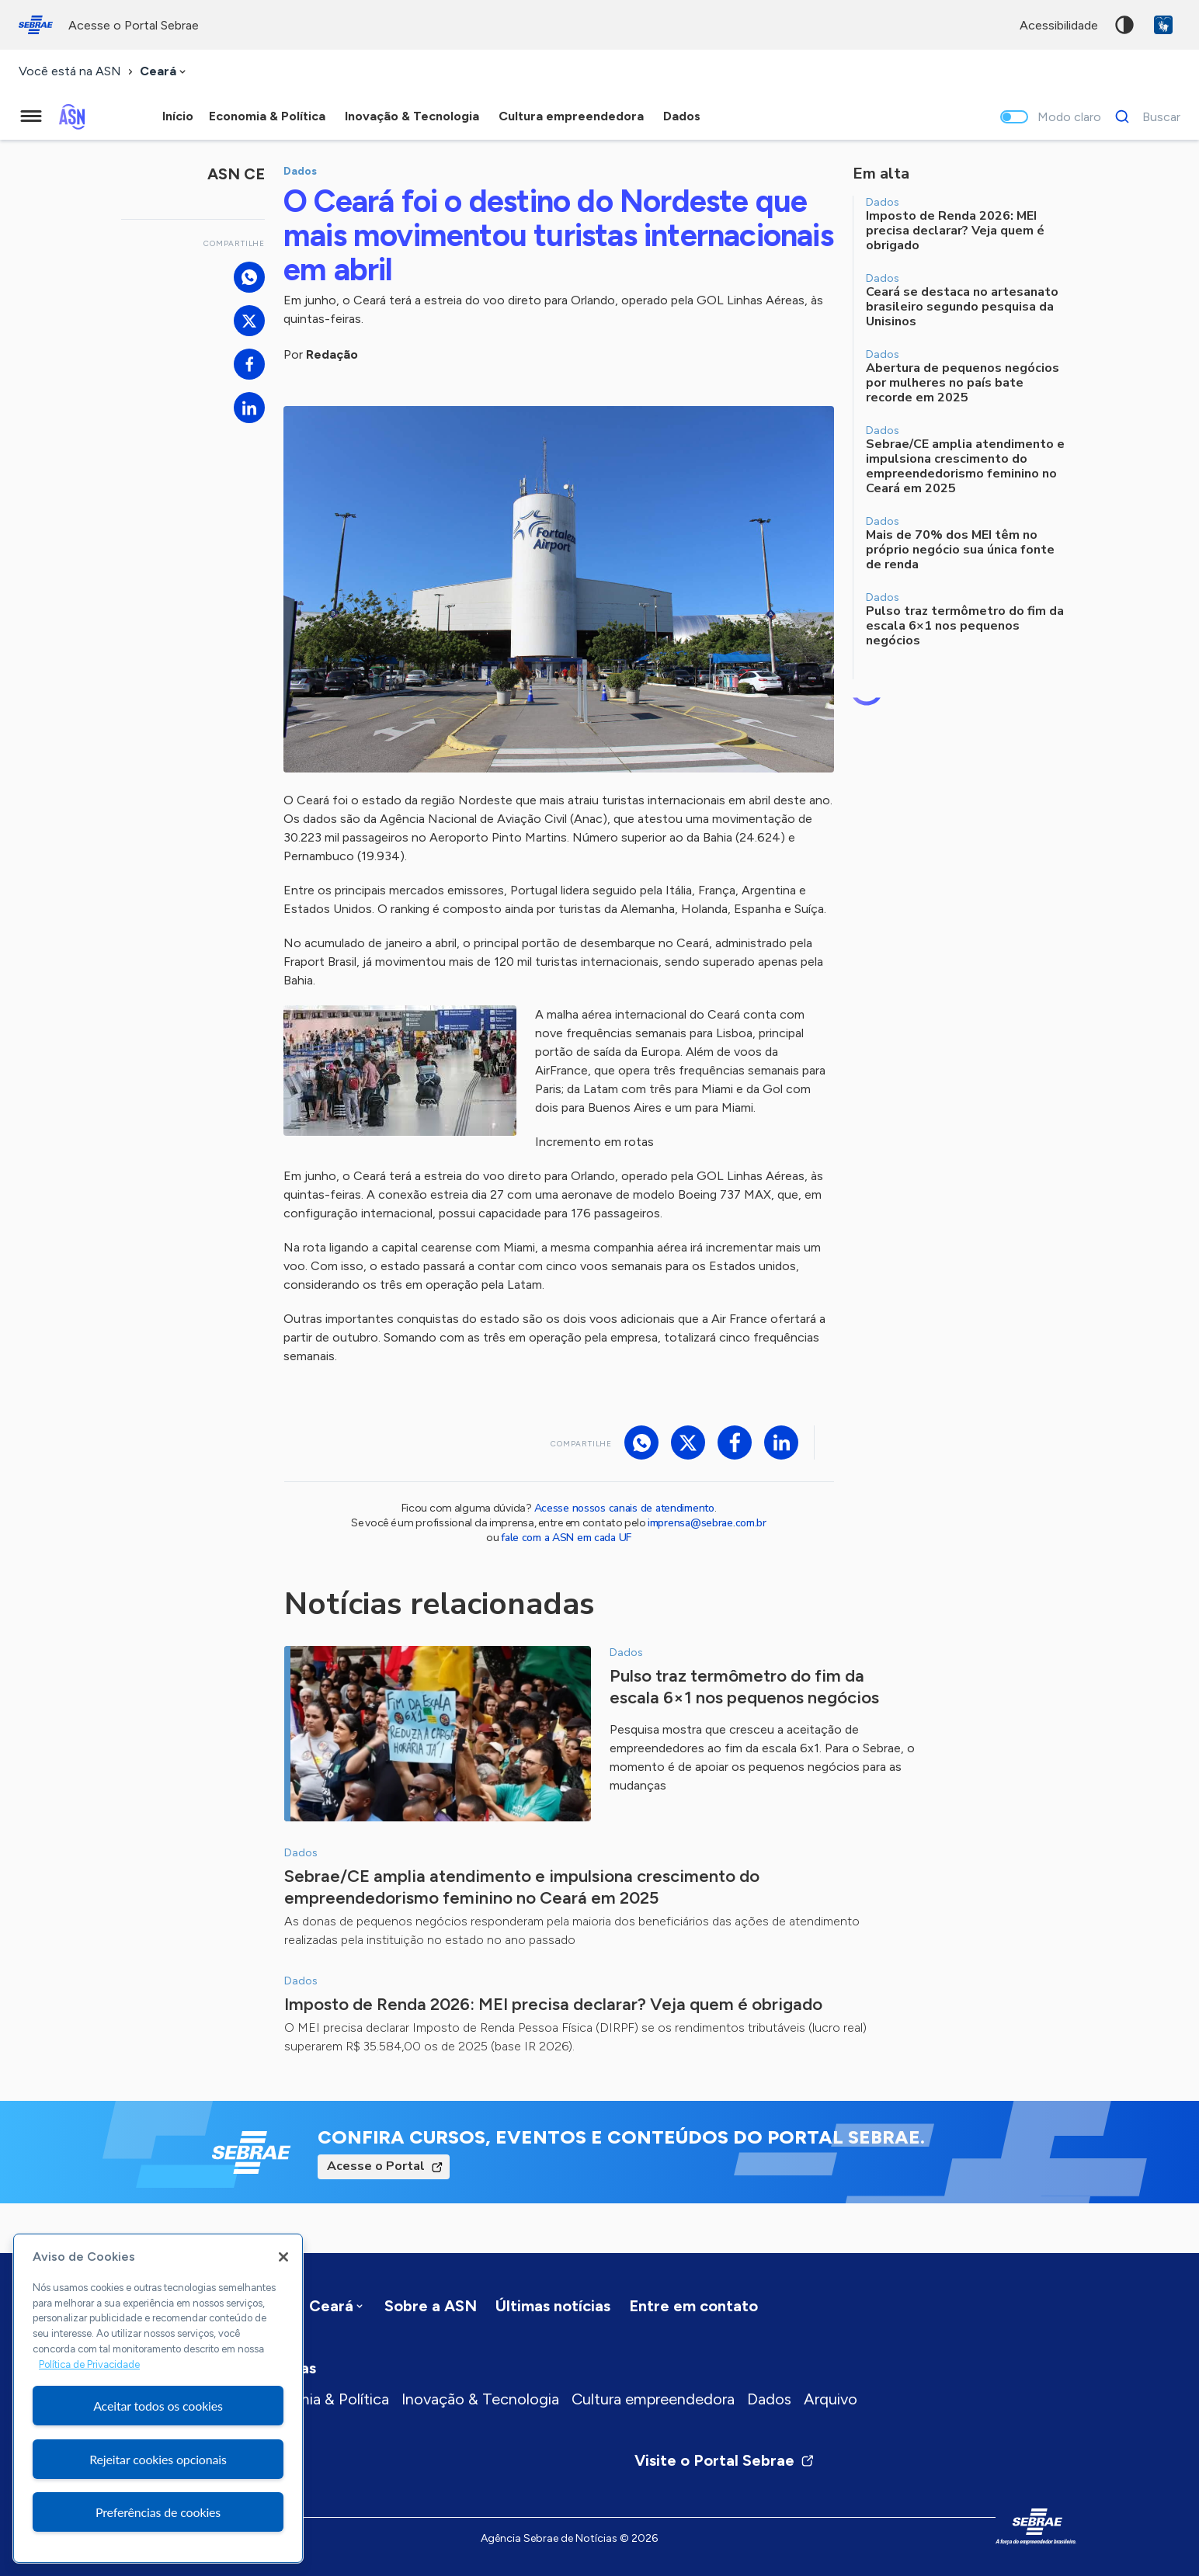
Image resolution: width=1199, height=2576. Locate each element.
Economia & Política (320, 2399)
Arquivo (830, 2399)
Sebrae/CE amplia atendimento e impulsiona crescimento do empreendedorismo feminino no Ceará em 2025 (521, 1887)
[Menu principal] (31, 116)
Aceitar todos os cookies (158, 2405)
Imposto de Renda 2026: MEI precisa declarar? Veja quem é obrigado (553, 2004)
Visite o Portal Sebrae (724, 2460)
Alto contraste (1124, 25)
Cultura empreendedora (653, 2399)
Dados (769, 2399)
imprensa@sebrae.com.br (707, 1522)
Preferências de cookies (158, 2512)
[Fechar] (283, 2257)
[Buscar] (1143, 116)
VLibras (1163, 25)
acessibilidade (1059, 25)
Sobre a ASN (430, 2306)
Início (177, 116)
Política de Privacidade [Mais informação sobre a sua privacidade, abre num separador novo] (89, 2364)
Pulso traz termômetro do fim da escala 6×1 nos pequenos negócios (744, 1686)
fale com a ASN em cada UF (566, 1537)
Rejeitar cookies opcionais (158, 2459)
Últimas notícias (552, 2306)
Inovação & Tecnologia (480, 2399)
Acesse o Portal (376, 2166)
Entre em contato (693, 2306)
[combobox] (164, 71)
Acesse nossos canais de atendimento (624, 1508)
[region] (158, 2398)
